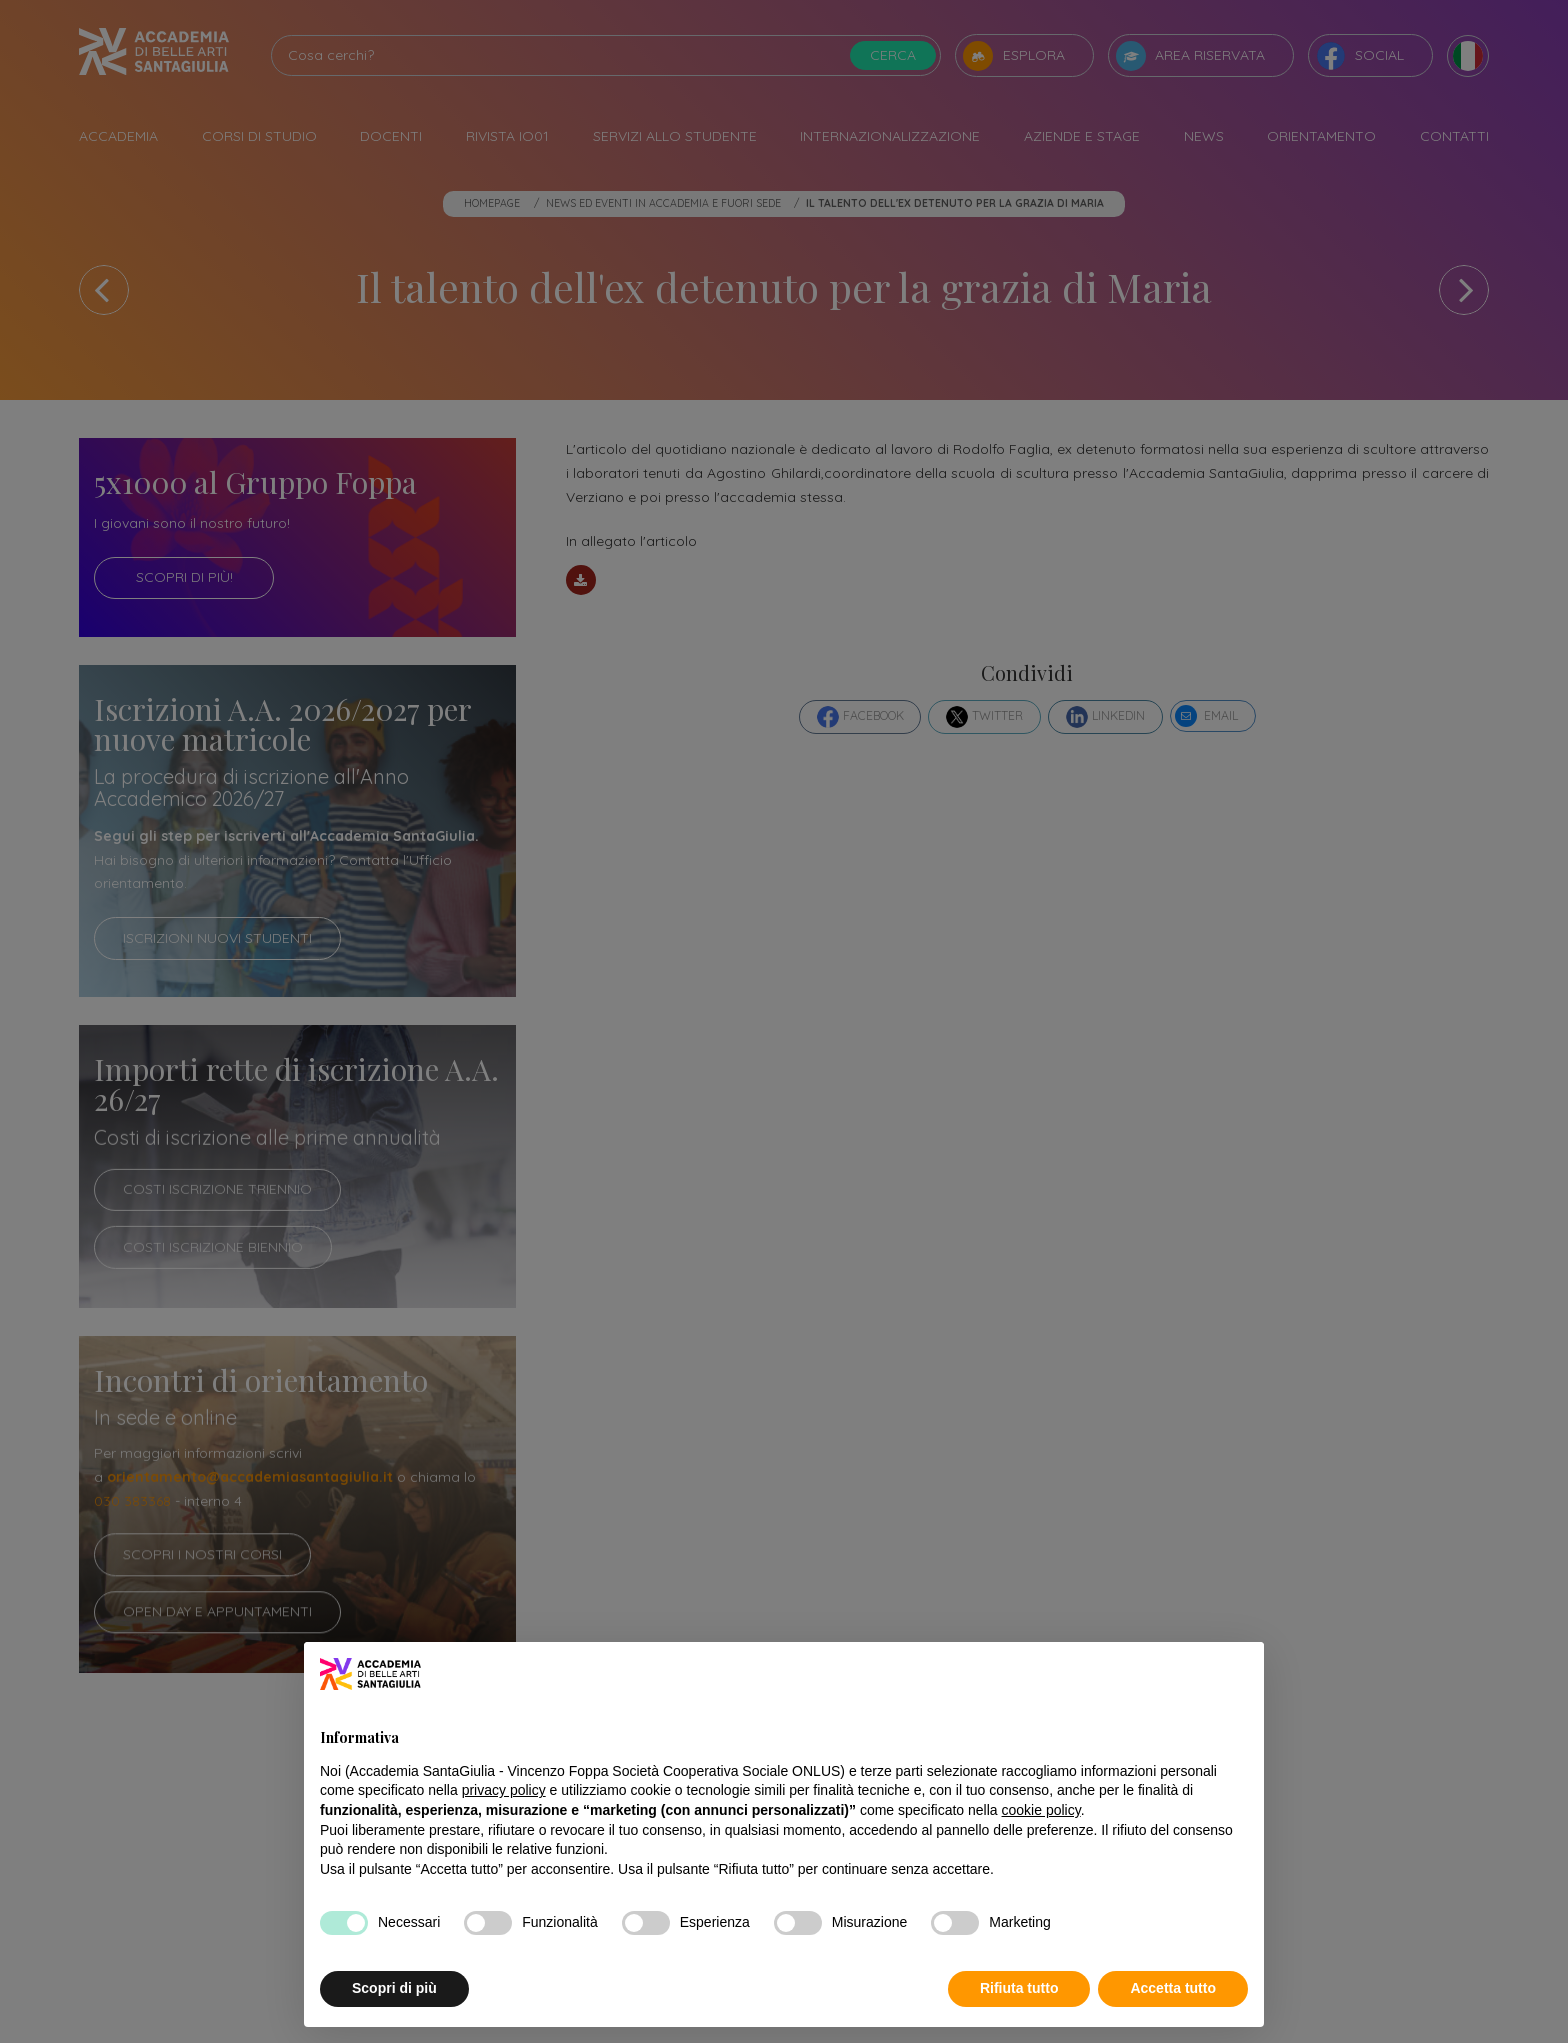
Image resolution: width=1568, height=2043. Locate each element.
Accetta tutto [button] (1173, 1988)
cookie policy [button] (1041, 1810)
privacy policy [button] (504, 1790)
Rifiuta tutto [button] (1019, 1988)
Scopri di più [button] (394, 1988)
